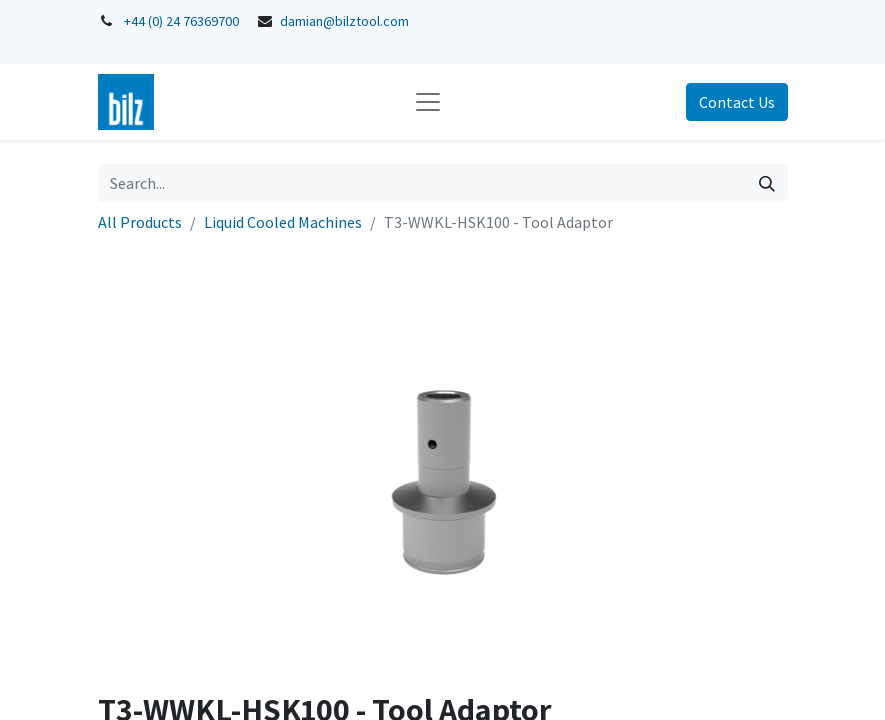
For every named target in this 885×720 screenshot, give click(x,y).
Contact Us (737, 102)
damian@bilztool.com (344, 21)
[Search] (767, 183)
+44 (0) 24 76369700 (181, 21)
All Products (140, 222)
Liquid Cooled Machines (283, 222)
